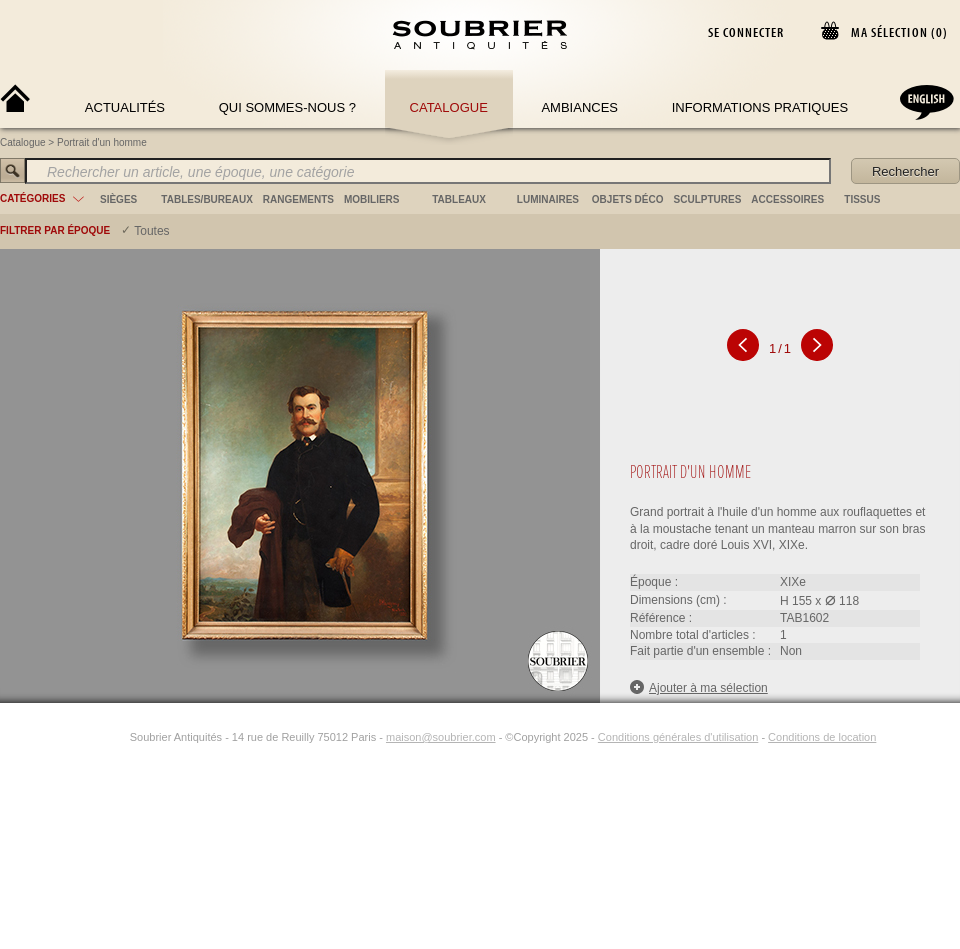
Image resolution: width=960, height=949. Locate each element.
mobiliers (372, 199)
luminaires (548, 199)
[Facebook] (94, 737)
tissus (862, 199)
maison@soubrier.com (441, 737)
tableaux (459, 199)
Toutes (151, 231)
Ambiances (579, 107)
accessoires (787, 199)
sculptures (708, 199)
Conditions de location (822, 737)
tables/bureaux (206, 199)
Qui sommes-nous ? (287, 107)
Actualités (125, 107)
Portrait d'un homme (102, 142)
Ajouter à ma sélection (699, 687)
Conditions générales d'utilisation (678, 737)
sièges (118, 199)
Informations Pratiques (760, 107)
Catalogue (449, 107)
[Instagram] (117, 737)
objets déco (628, 199)
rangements (298, 199)
